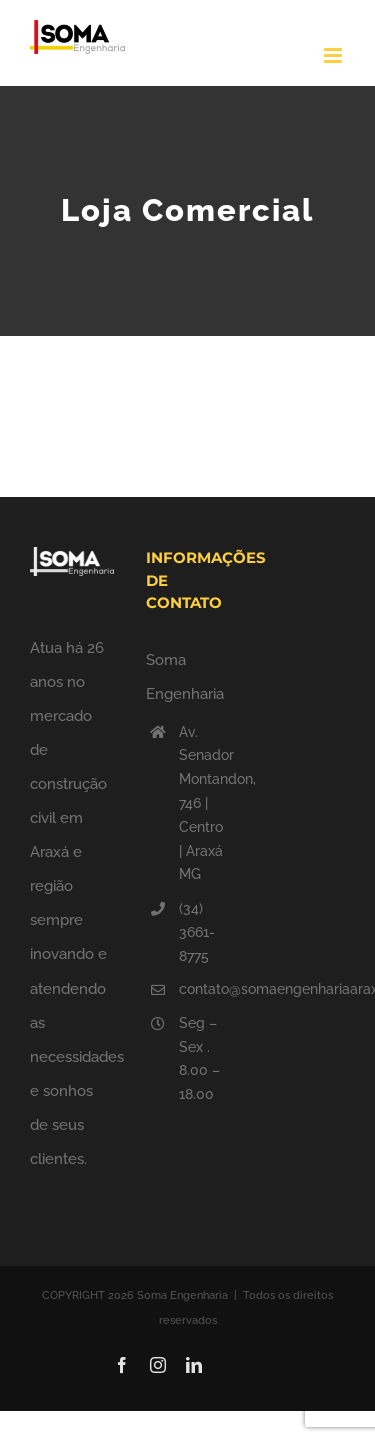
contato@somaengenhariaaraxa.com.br (204, 989)
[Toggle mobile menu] (334, 55)
